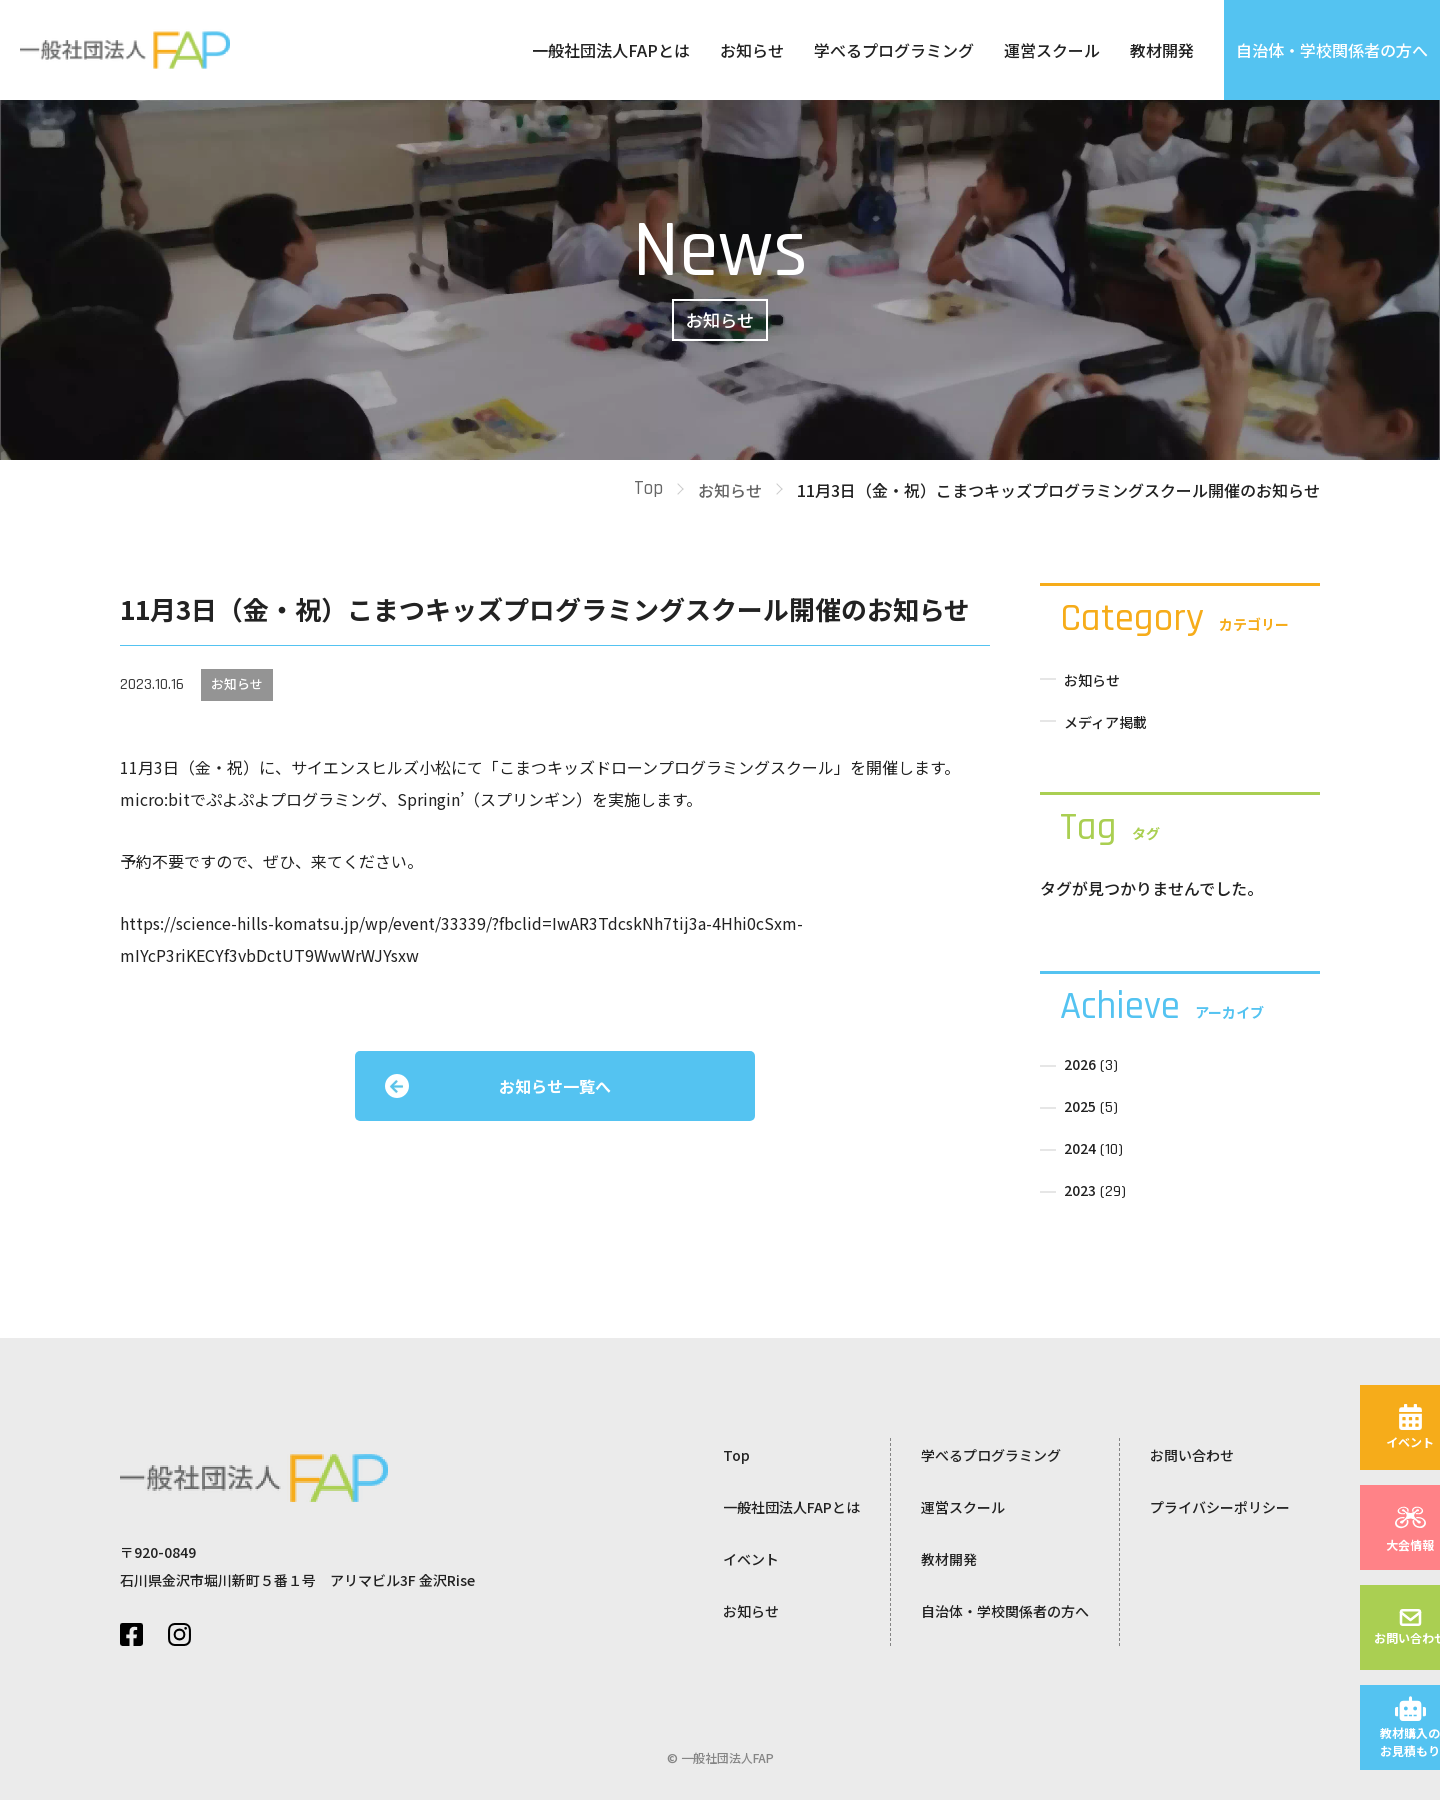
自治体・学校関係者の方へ (1332, 50)
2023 (1080, 1190)
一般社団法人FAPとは (611, 50)
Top (648, 488)
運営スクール (1052, 50)
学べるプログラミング (894, 50)
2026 (1080, 1064)
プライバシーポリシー (1220, 1507)
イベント (751, 1559)
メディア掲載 (1105, 722)
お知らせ (752, 50)
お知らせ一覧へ (555, 1086)
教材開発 (1162, 50)
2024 (1080, 1148)
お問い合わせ (1192, 1455)
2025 (1080, 1106)
